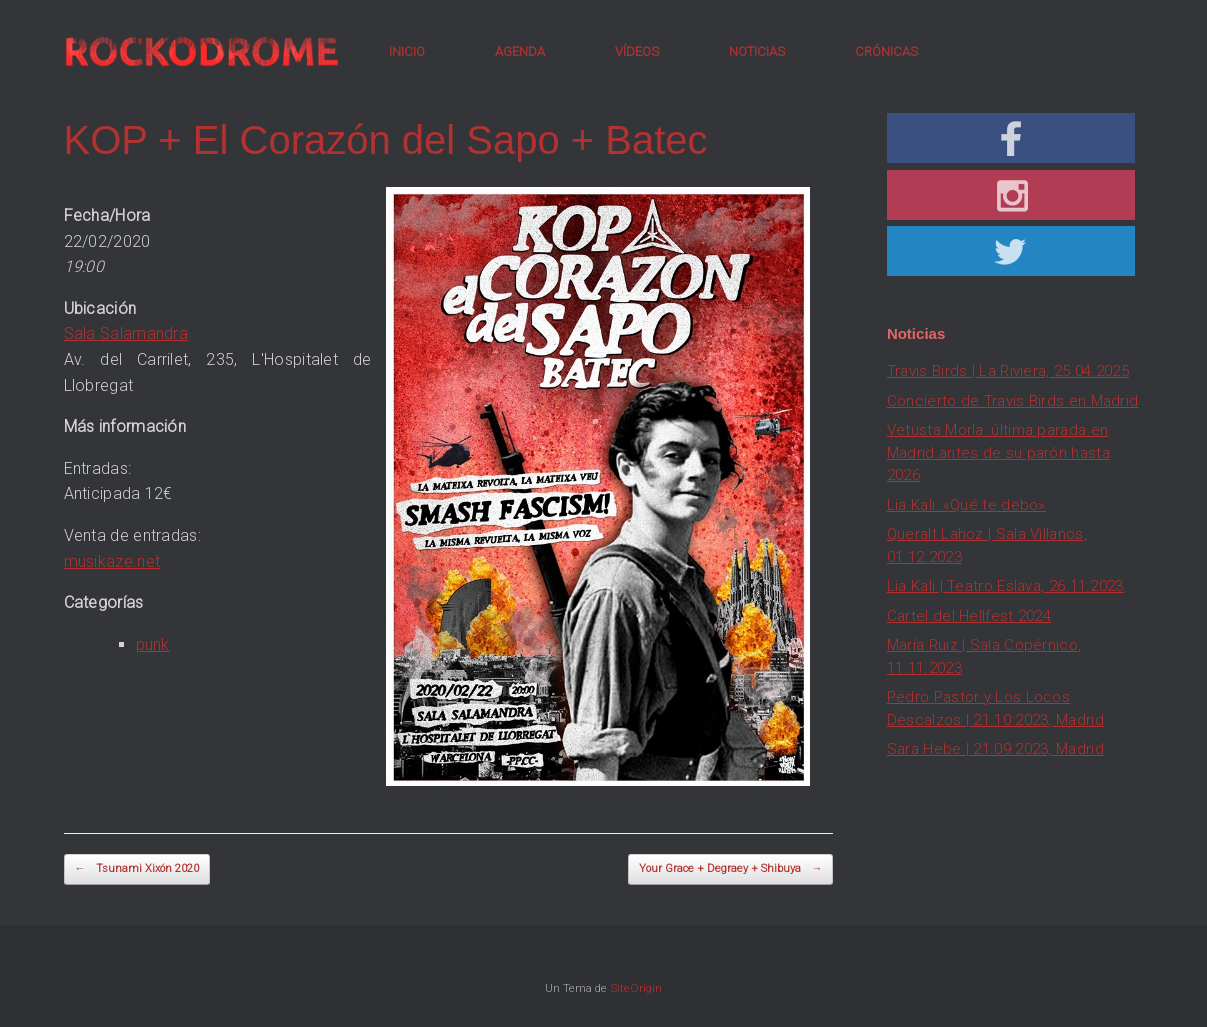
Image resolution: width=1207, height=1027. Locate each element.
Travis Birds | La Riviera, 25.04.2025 (1008, 371)
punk (153, 644)
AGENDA (520, 51)
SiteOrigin (636, 988)
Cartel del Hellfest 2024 (969, 616)
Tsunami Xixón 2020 (137, 869)
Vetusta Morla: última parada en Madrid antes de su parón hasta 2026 (998, 452)
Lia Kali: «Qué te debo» (966, 505)
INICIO (407, 51)
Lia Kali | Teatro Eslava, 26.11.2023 (1005, 586)
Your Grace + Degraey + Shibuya (730, 869)
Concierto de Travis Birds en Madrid (1013, 401)
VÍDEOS (637, 51)
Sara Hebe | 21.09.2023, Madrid (995, 749)
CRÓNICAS (886, 51)
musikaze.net (112, 561)
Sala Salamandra (126, 333)
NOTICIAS (757, 51)
